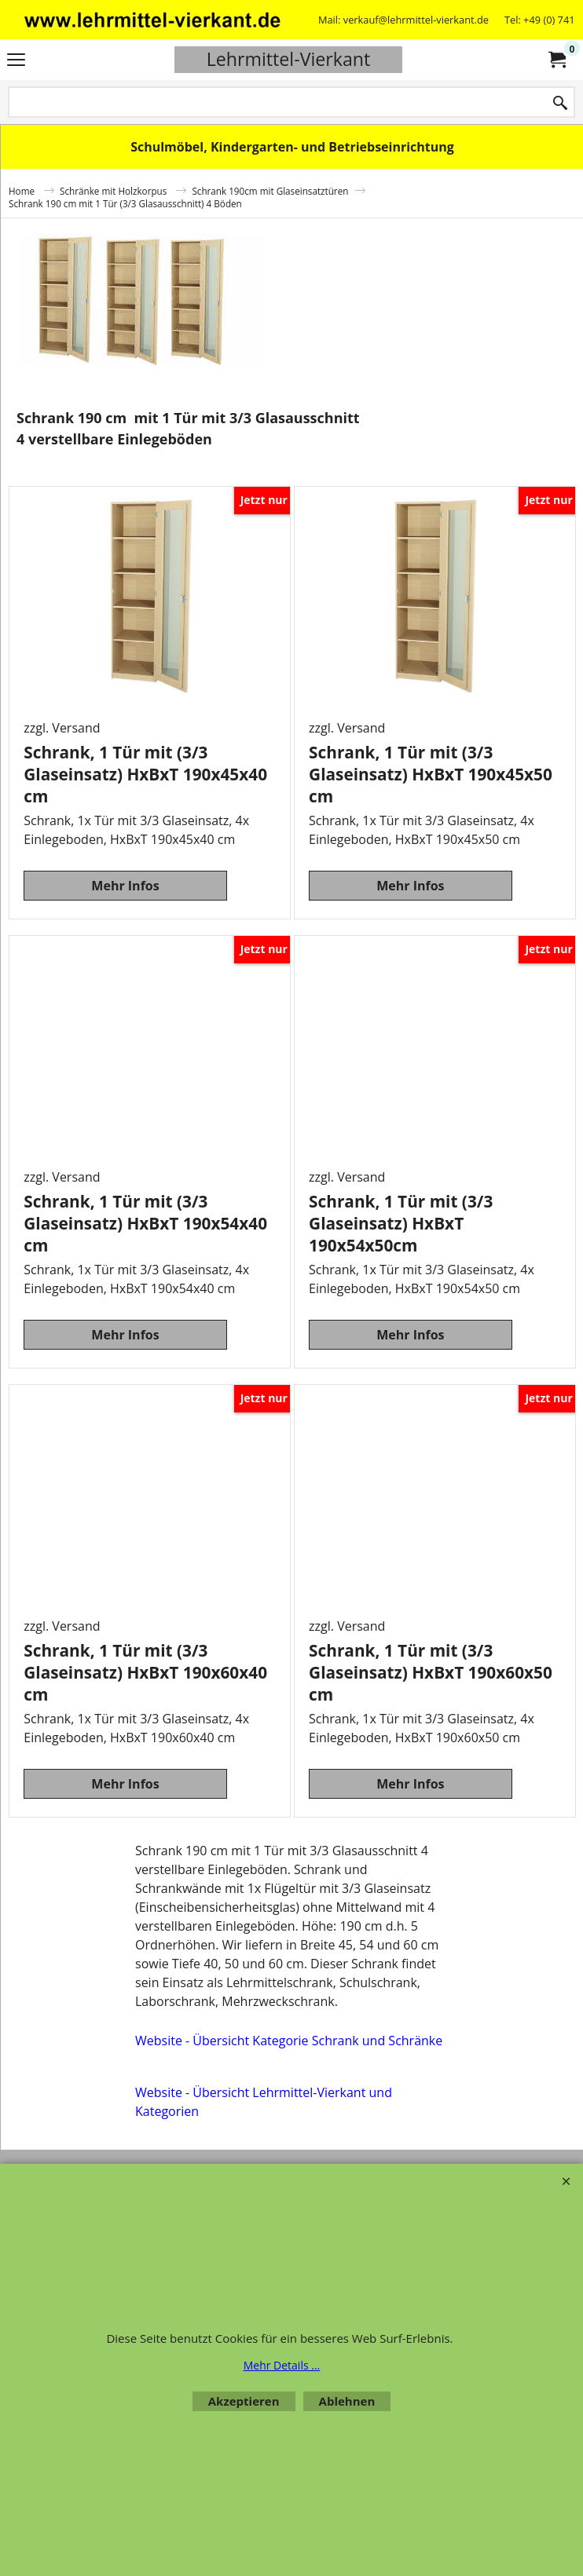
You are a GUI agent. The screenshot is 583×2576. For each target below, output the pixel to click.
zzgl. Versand (62, 727)
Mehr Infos (125, 885)
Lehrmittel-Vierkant (289, 58)
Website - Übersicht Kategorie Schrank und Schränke (288, 2040)
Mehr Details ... (282, 2365)
